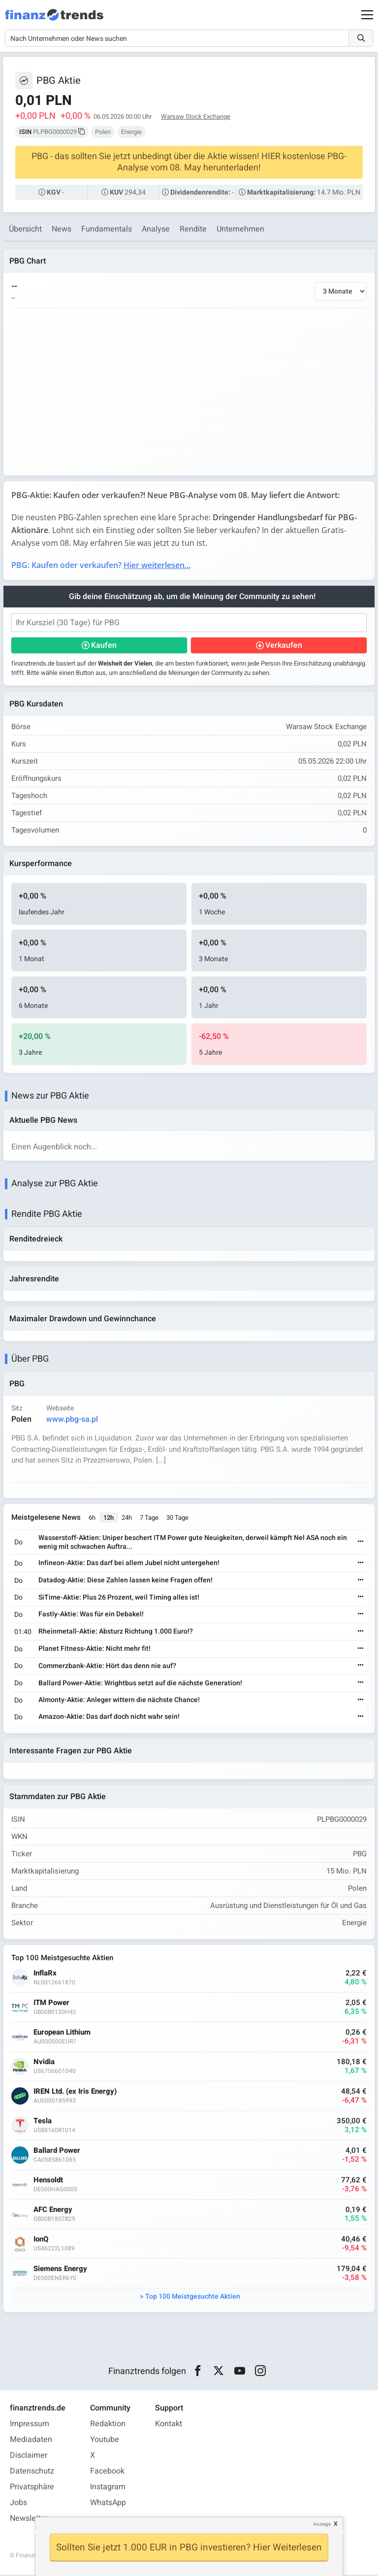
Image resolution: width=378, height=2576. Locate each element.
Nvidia (44, 2064)
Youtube (104, 2441)
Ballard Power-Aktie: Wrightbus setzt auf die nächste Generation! (140, 1684)
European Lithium (62, 2034)
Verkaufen (283, 646)
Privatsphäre (32, 2488)
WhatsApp (108, 2504)
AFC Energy (52, 2211)
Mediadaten (31, 2441)
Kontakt (168, 2425)
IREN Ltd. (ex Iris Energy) (75, 2093)
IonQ (40, 2241)
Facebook (107, 2472)
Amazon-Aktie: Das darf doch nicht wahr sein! (109, 1718)
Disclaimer (28, 2457)
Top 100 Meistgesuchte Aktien (192, 2298)
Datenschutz (32, 2472)
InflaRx (45, 1975)
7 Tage (149, 1518)
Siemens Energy (60, 2271)
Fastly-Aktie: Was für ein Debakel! (91, 1615)
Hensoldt (48, 2182)
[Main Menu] (367, 15)
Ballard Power (56, 2152)
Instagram (108, 2488)
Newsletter (29, 2520)
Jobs (18, 2504)
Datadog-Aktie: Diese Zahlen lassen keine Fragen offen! (125, 1581)
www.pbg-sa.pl (72, 1421)
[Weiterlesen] (361, 1544)
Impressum (29, 2425)
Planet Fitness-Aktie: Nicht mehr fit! (94, 1650)
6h (92, 1518)
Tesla (42, 2123)
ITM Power (51, 2004)
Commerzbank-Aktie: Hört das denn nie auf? (107, 1667)
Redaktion (108, 2425)
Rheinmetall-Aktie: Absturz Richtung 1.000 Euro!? (115, 1633)
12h (108, 1518)
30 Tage (177, 1518)
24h (127, 1518)
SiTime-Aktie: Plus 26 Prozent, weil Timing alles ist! (118, 1598)
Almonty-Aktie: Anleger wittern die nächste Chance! (119, 1701)
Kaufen (104, 646)
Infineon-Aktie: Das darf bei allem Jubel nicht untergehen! (129, 1564)
